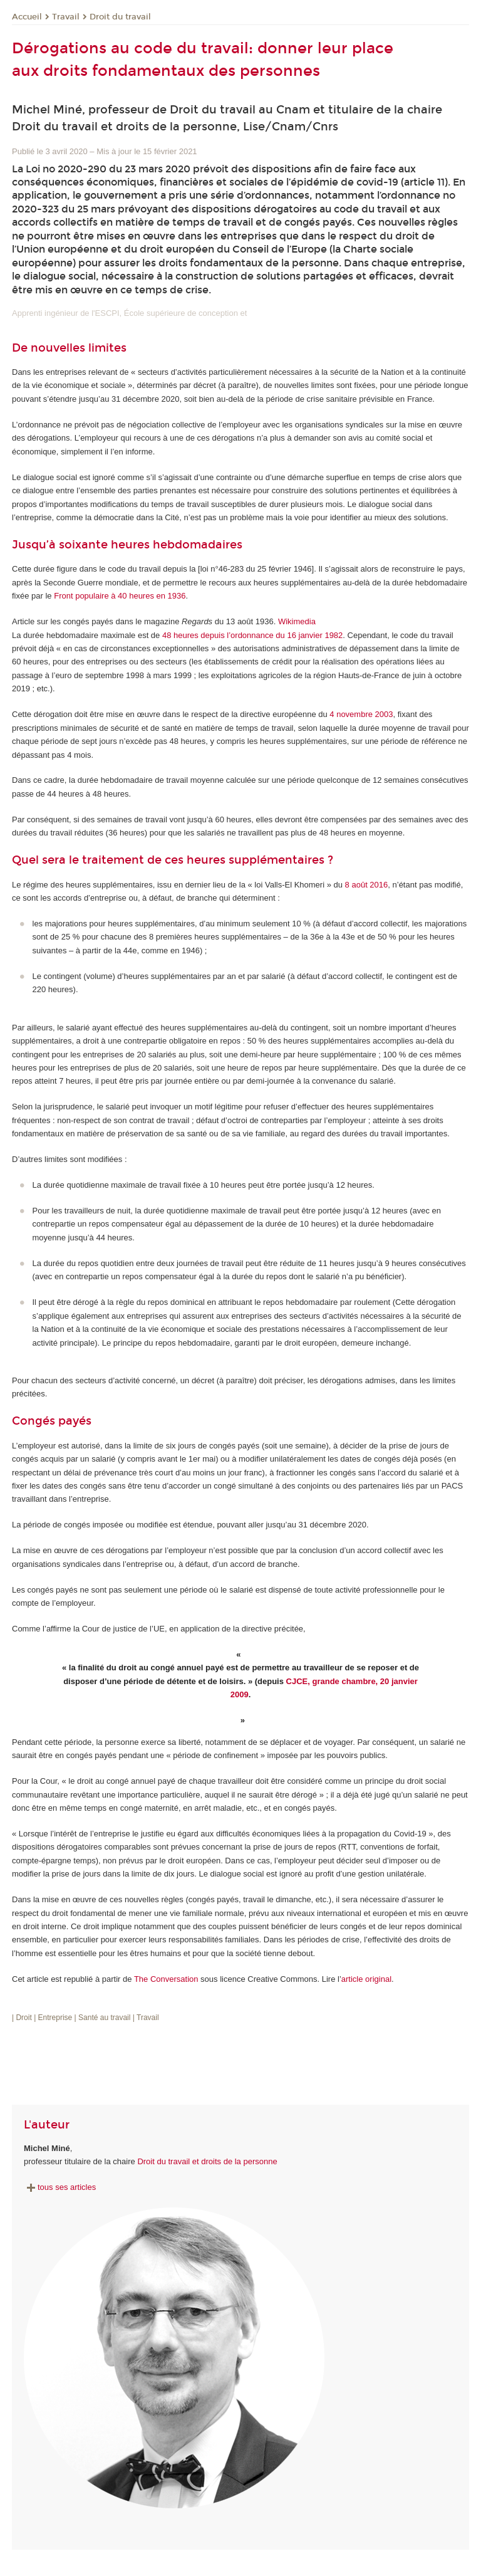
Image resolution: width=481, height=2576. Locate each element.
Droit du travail (120, 17)
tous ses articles (60, 2187)
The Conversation (166, 1979)
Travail (66, 17)
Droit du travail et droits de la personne (207, 2161)
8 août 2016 (366, 884)
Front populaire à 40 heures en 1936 (119, 595)
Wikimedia (297, 621)
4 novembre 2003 (361, 714)
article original (366, 1979)
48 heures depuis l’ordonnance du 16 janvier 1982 (252, 635)
